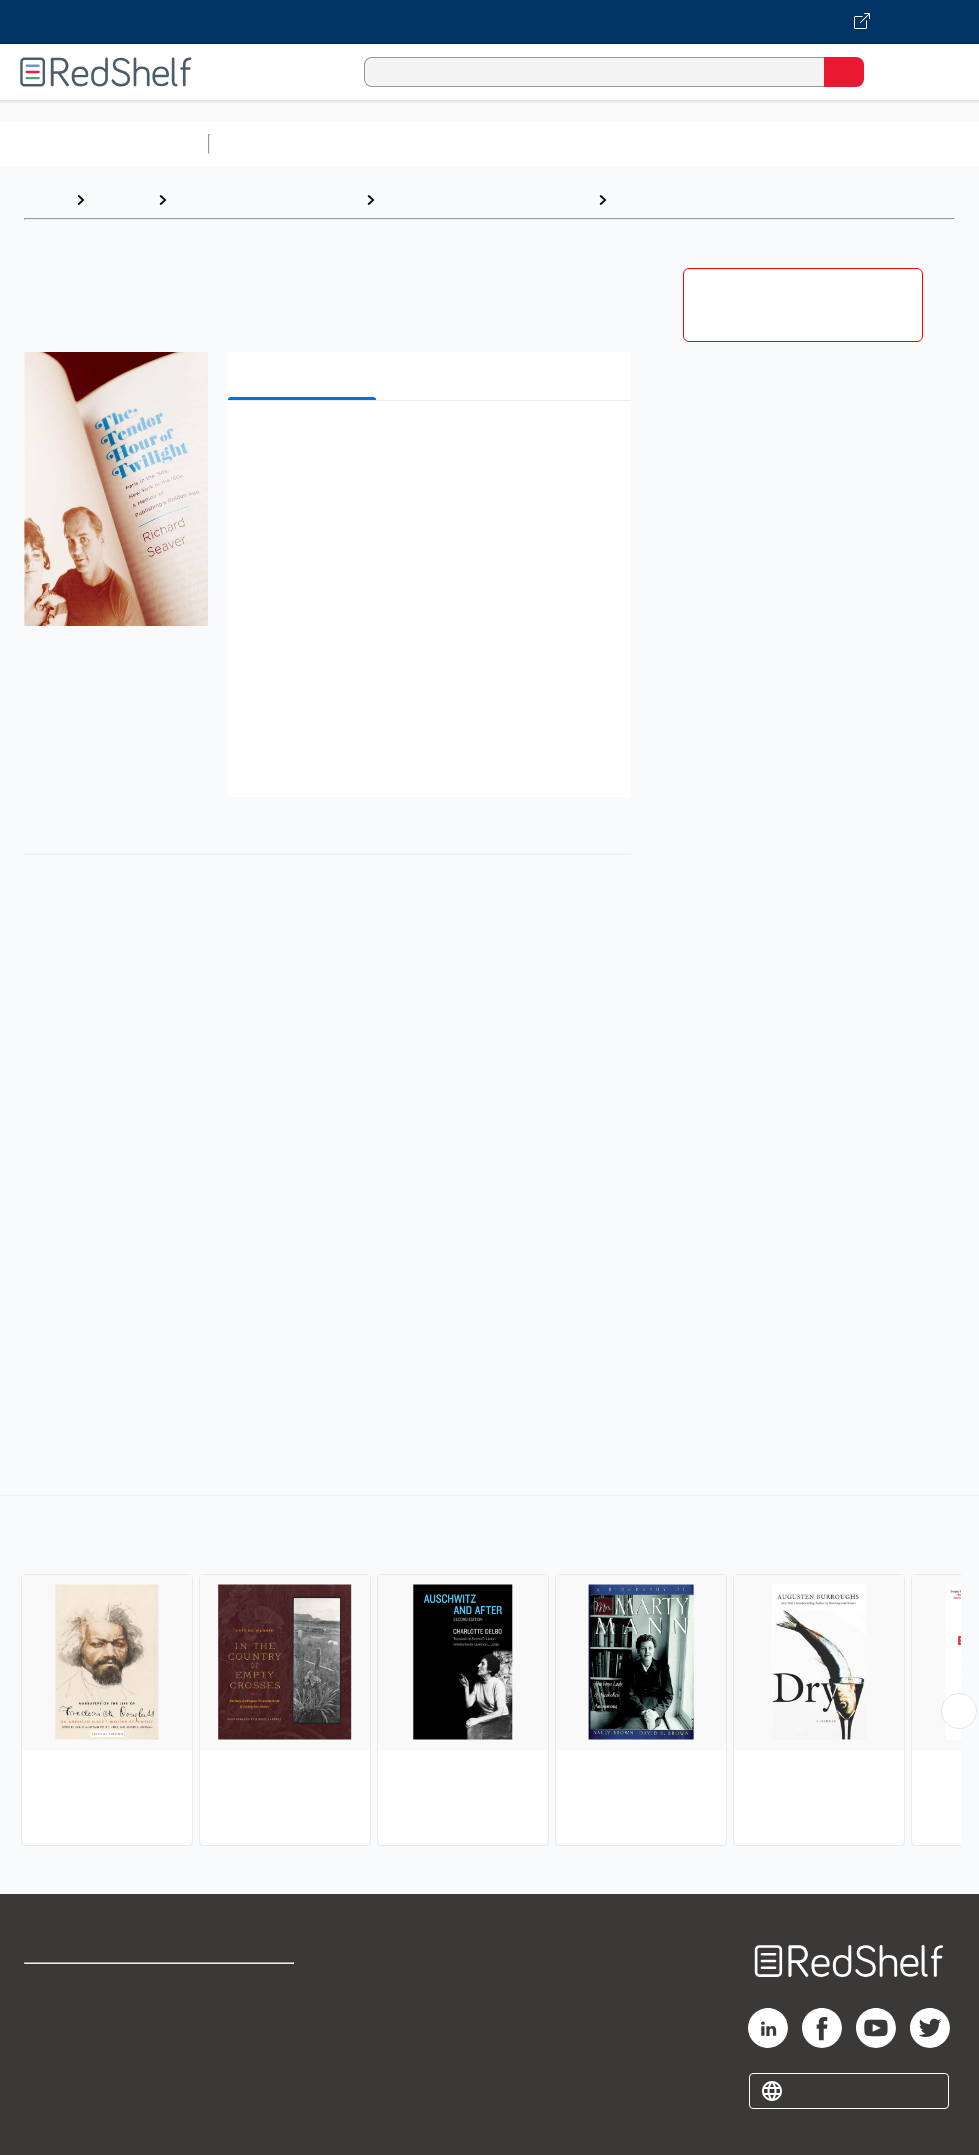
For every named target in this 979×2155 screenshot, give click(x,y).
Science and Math (392, 143)
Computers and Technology (571, 143)
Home (45, 199)
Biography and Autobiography (486, 199)
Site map (55, 2119)
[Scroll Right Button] (959, 1711)
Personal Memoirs (686, 199)
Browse (121, 199)
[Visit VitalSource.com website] (489, 22)
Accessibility (249, 2075)
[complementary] (489, 1673)
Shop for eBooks (83, 1987)
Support (51, 2031)
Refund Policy (253, 2031)
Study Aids (270, 143)
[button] (427, 446)
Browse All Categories (104, 143)
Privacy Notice (75, 2075)
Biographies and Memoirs (266, 199)
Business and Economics (776, 143)
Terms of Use (251, 1987)
